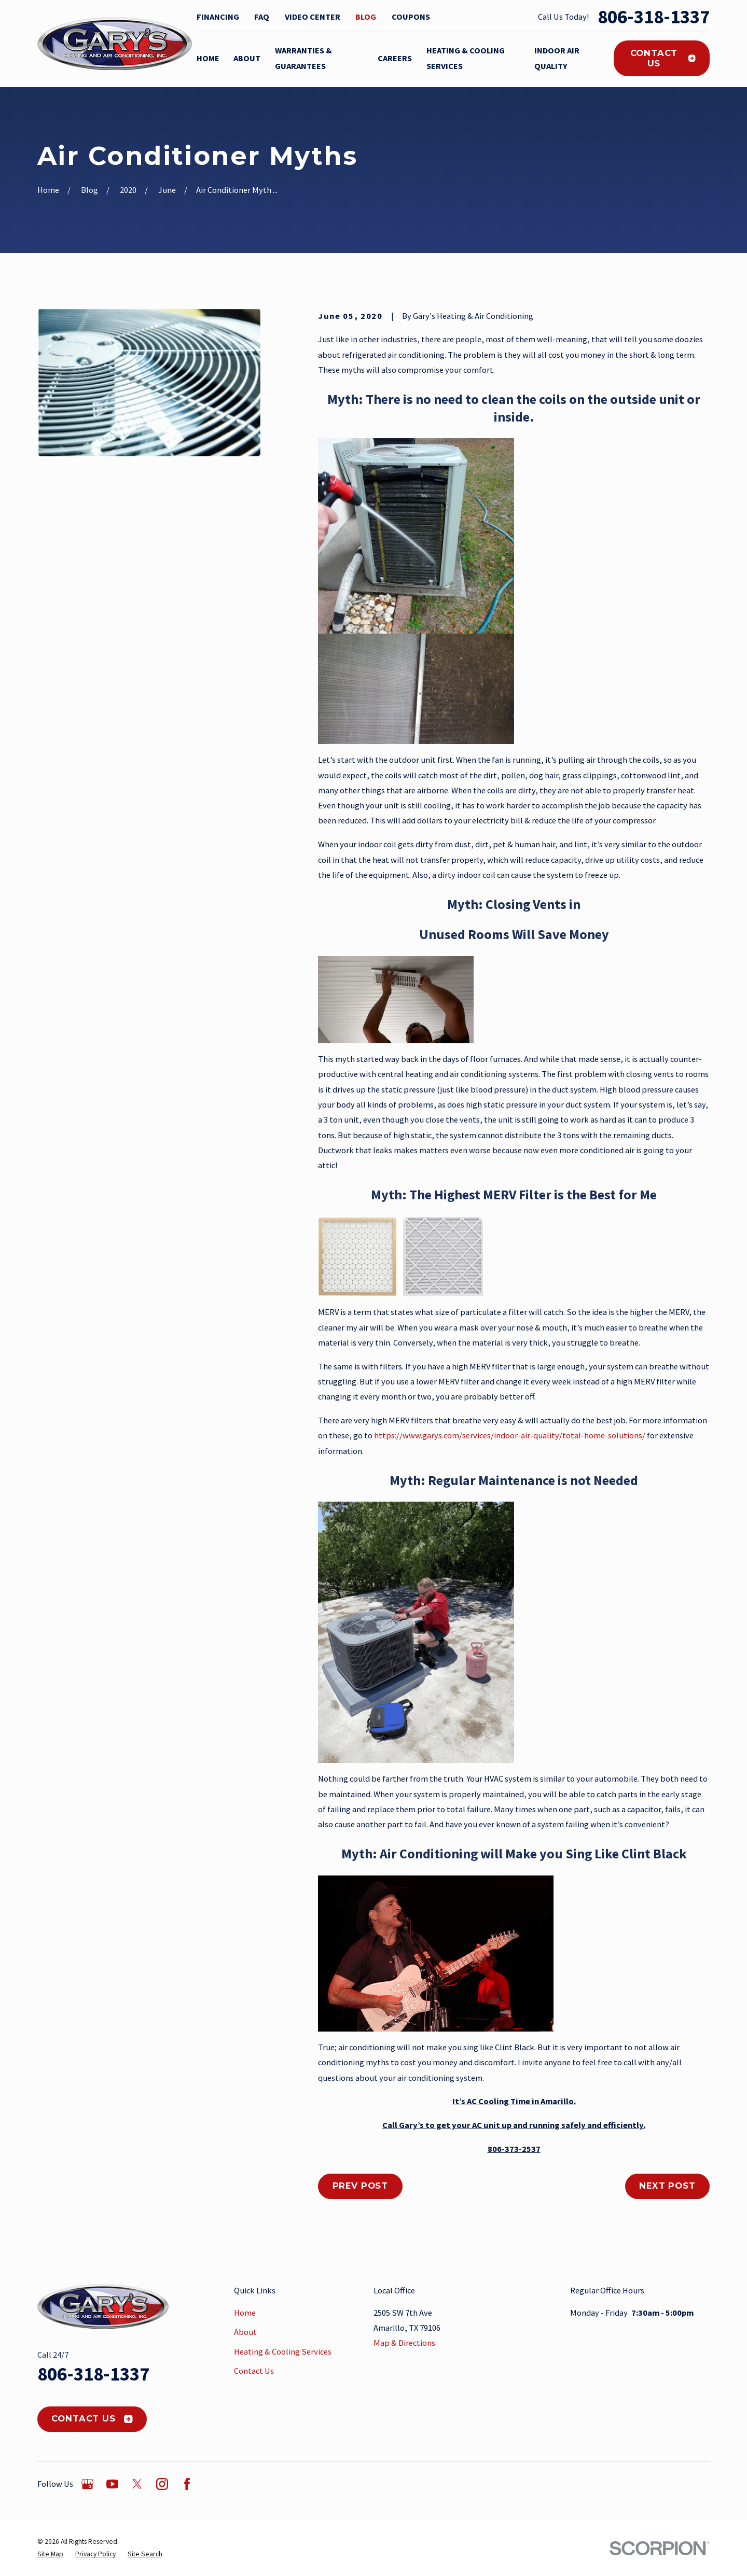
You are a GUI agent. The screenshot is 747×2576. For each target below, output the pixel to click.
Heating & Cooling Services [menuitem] (465, 58)
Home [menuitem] (208, 58)
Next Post (667, 2185)
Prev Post (360, 2185)
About (245, 2332)
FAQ (261, 16)
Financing (218, 16)
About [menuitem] (246, 58)
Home (245, 2312)
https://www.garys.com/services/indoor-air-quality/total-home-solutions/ (509, 1435)
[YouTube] (112, 2484)
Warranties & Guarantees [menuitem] (303, 58)
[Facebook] (187, 2484)
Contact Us (663, 58)
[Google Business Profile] (87, 2484)
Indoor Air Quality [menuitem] (556, 58)
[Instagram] (162, 2484)
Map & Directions (404, 2342)
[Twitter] (137, 2484)
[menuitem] (50, 2554)
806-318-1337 (654, 16)
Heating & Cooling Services (282, 2351)
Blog (365, 16)
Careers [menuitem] (395, 58)
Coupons (411, 16)
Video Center (312, 16)
